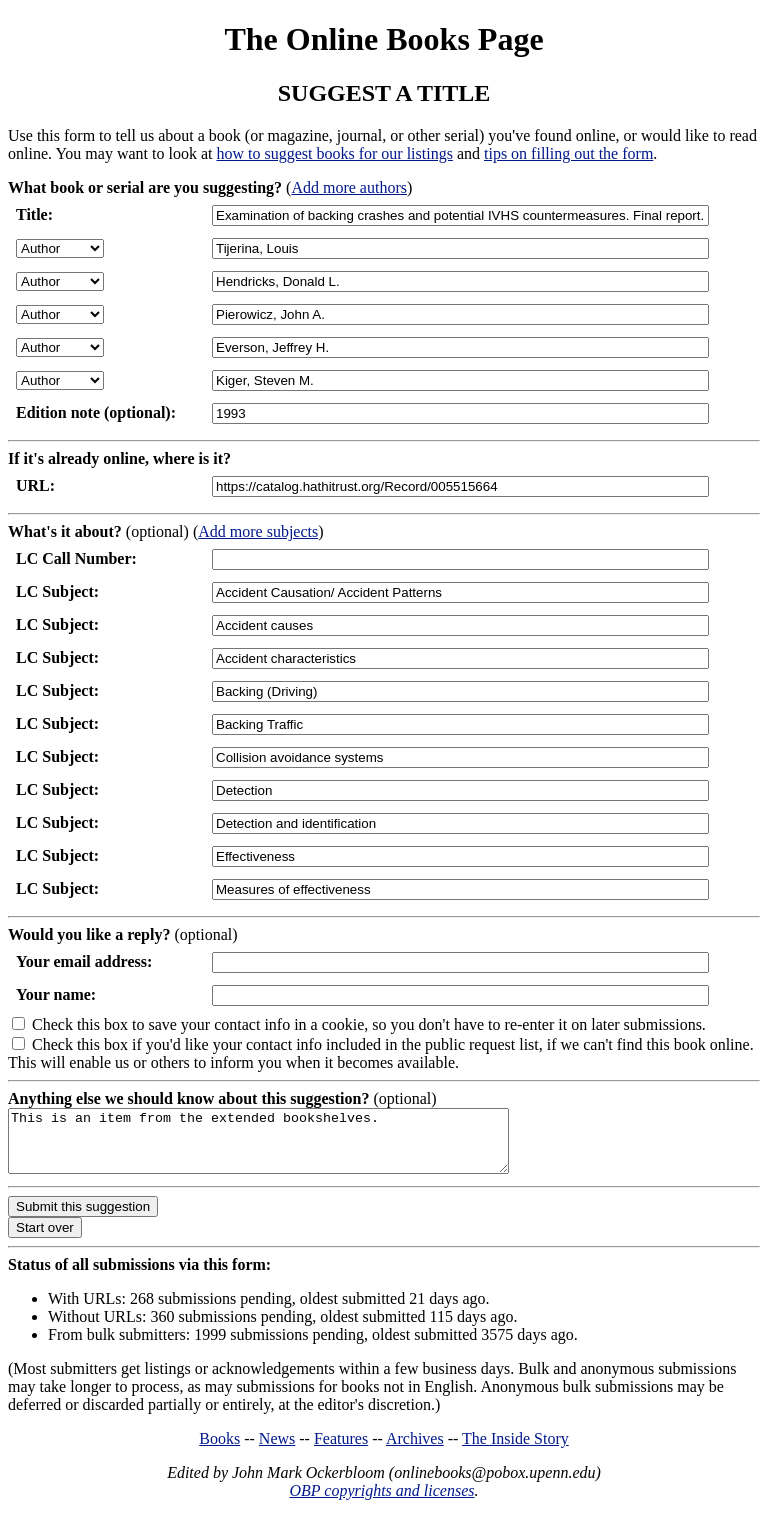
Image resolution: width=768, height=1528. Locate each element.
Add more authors (349, 187)
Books (219, 1450)
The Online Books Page (383, 39)
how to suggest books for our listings (334, 153)
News (277, 1450)
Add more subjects (258, 531)
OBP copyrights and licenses (381, 1502)
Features (341, 1450)
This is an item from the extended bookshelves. (288, 1147)
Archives (415, 1450)
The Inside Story (515, 1450)
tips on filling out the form (568, 153)
